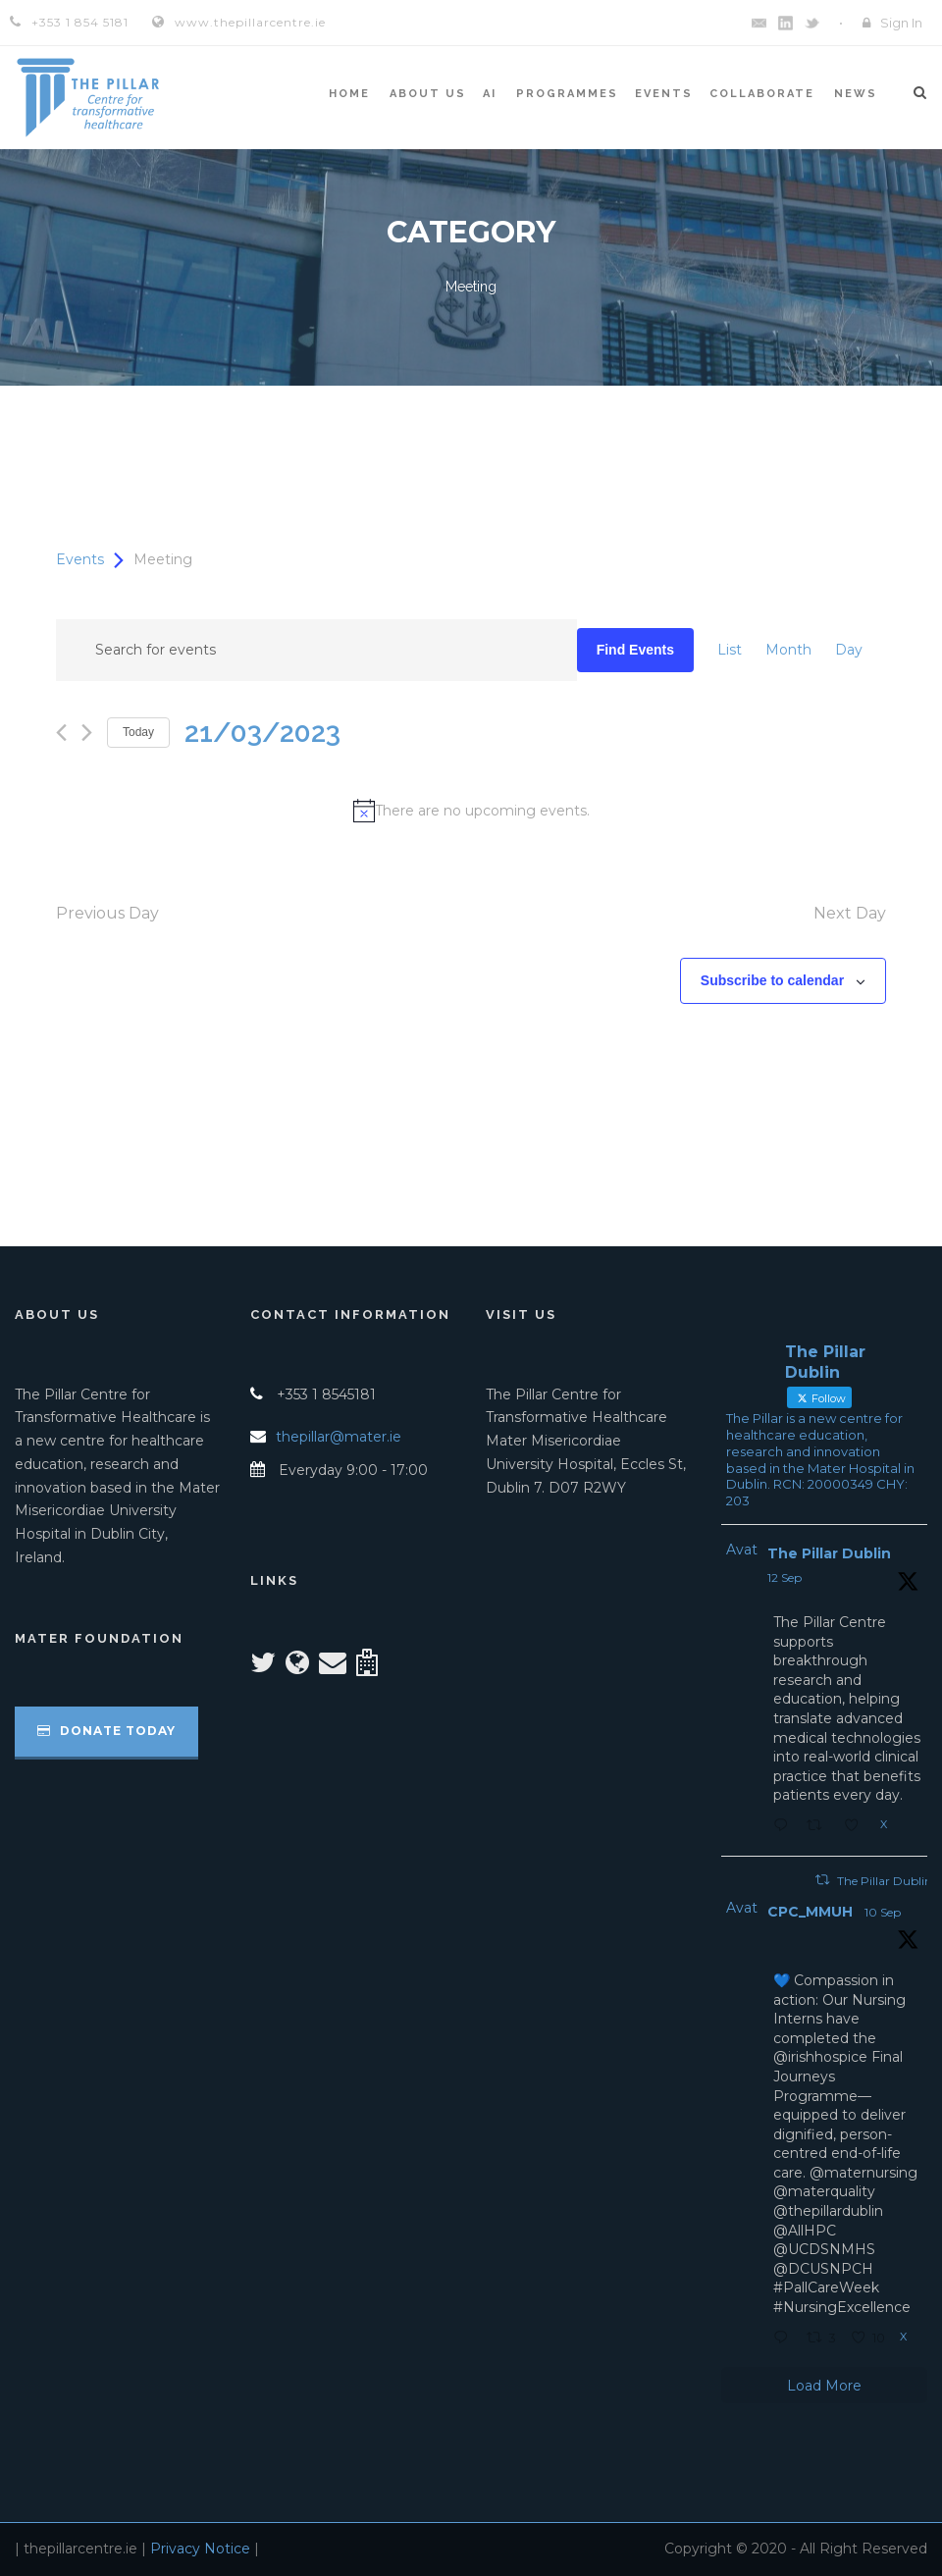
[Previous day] (61, 732)
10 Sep (882, 1912)
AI (490, 93)
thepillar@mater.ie (338, 1437)
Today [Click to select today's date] (138, 732)
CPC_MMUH (810, 1911)
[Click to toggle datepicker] (262, 733)
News (855, 93)
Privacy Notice (200, 2548)
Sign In (901, 22)
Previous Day (107, 913)
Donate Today (106, 1730)
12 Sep (784, 1577)
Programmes (567, 93)
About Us (428, 93)
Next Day (849, 913)
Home (349, 93)
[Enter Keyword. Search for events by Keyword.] (316, 650)
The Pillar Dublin (829, 1553)
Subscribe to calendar (772, 980)
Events (664, 93)
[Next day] (86, 732)
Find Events (635, 649)
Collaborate (761, 93)
